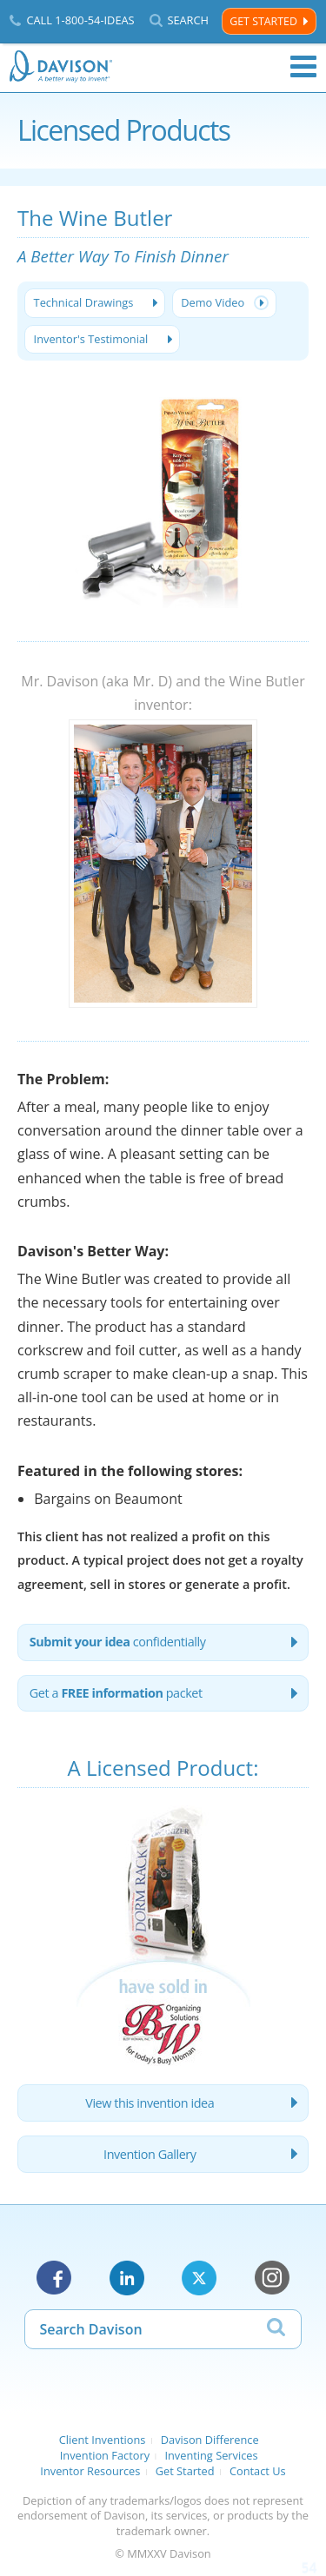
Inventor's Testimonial (91, 339)
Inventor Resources (90, 2471)
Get (116, 1693)
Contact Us (258, 2471)
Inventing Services (210, 2455)
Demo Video (212, 302)
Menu (303, 67)
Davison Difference (210, 2439)
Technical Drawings (84, 302)
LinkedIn (127, 2278)
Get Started (263, 21)
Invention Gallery (149, 2154)
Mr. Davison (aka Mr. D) (96, 681)
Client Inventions (102, 2439)
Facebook (54, 2278)
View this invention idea (149, 2103)
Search (188, 20)
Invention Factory (105, 2455)
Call (80, 20)
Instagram (272, 2278)
